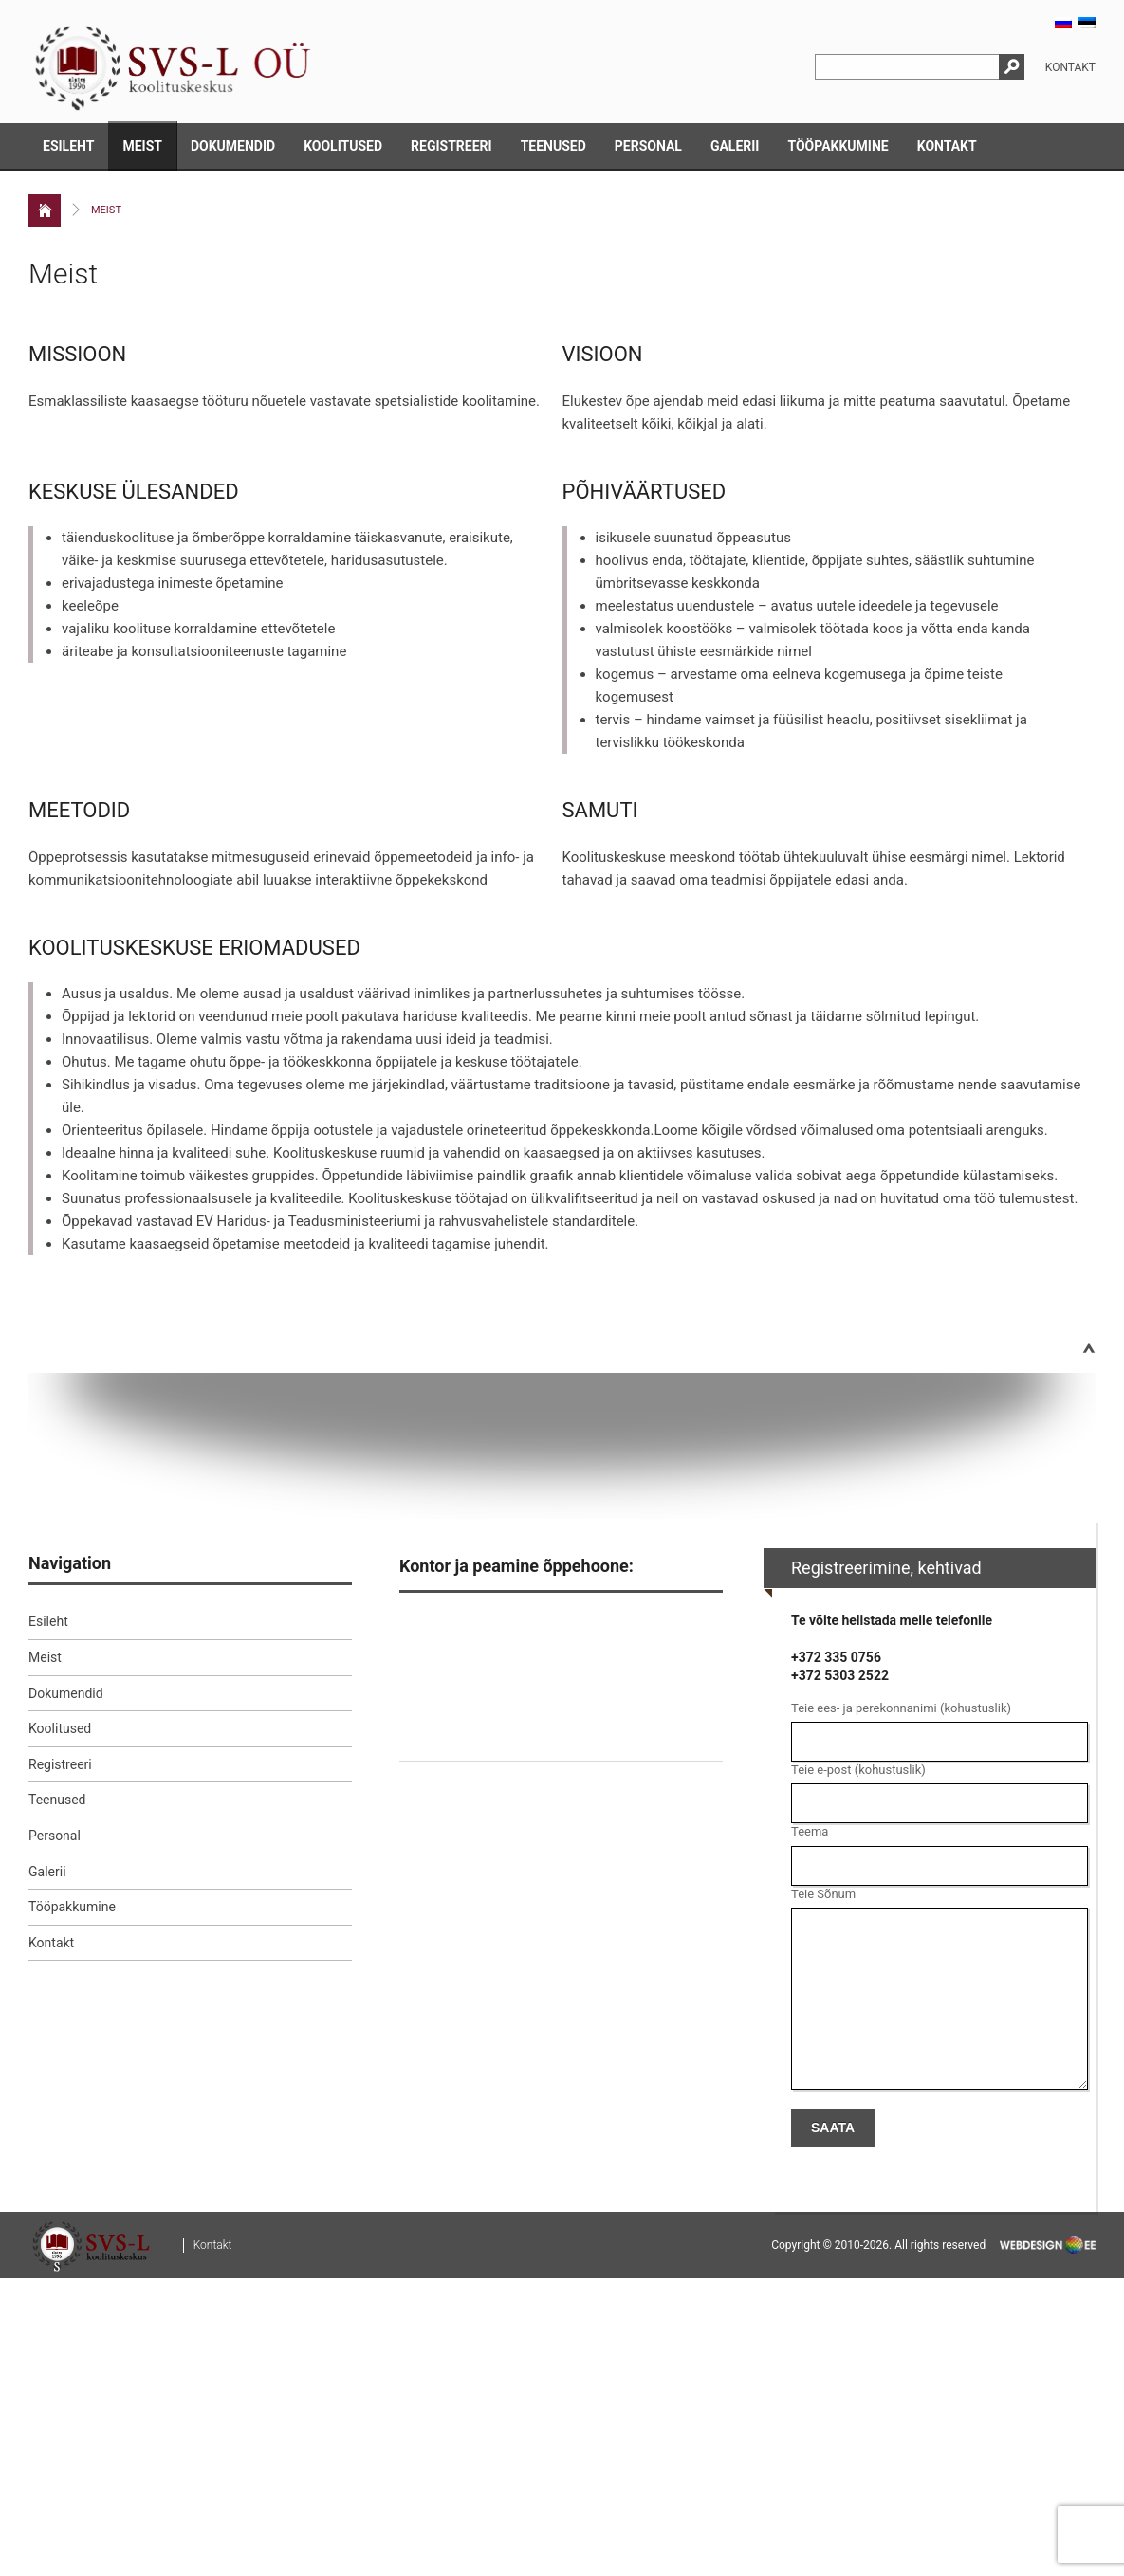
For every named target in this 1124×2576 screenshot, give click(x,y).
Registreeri (451, 146)
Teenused (553, 146)
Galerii (735, 146)
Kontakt (1070, 67)
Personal (648, 146)
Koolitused (343, 146)
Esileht (68, 146)
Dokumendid (233, 146)
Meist (142, 146)
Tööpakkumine (837, 146)
